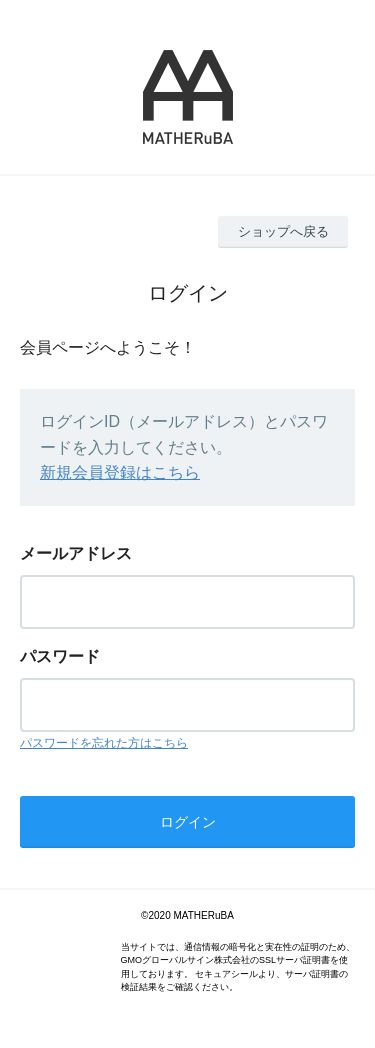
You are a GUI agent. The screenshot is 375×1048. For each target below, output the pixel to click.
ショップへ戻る (283, 231)
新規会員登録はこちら (120, 472)
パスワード (60, 656)
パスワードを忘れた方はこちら (104, 743)
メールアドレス (76, 553)
